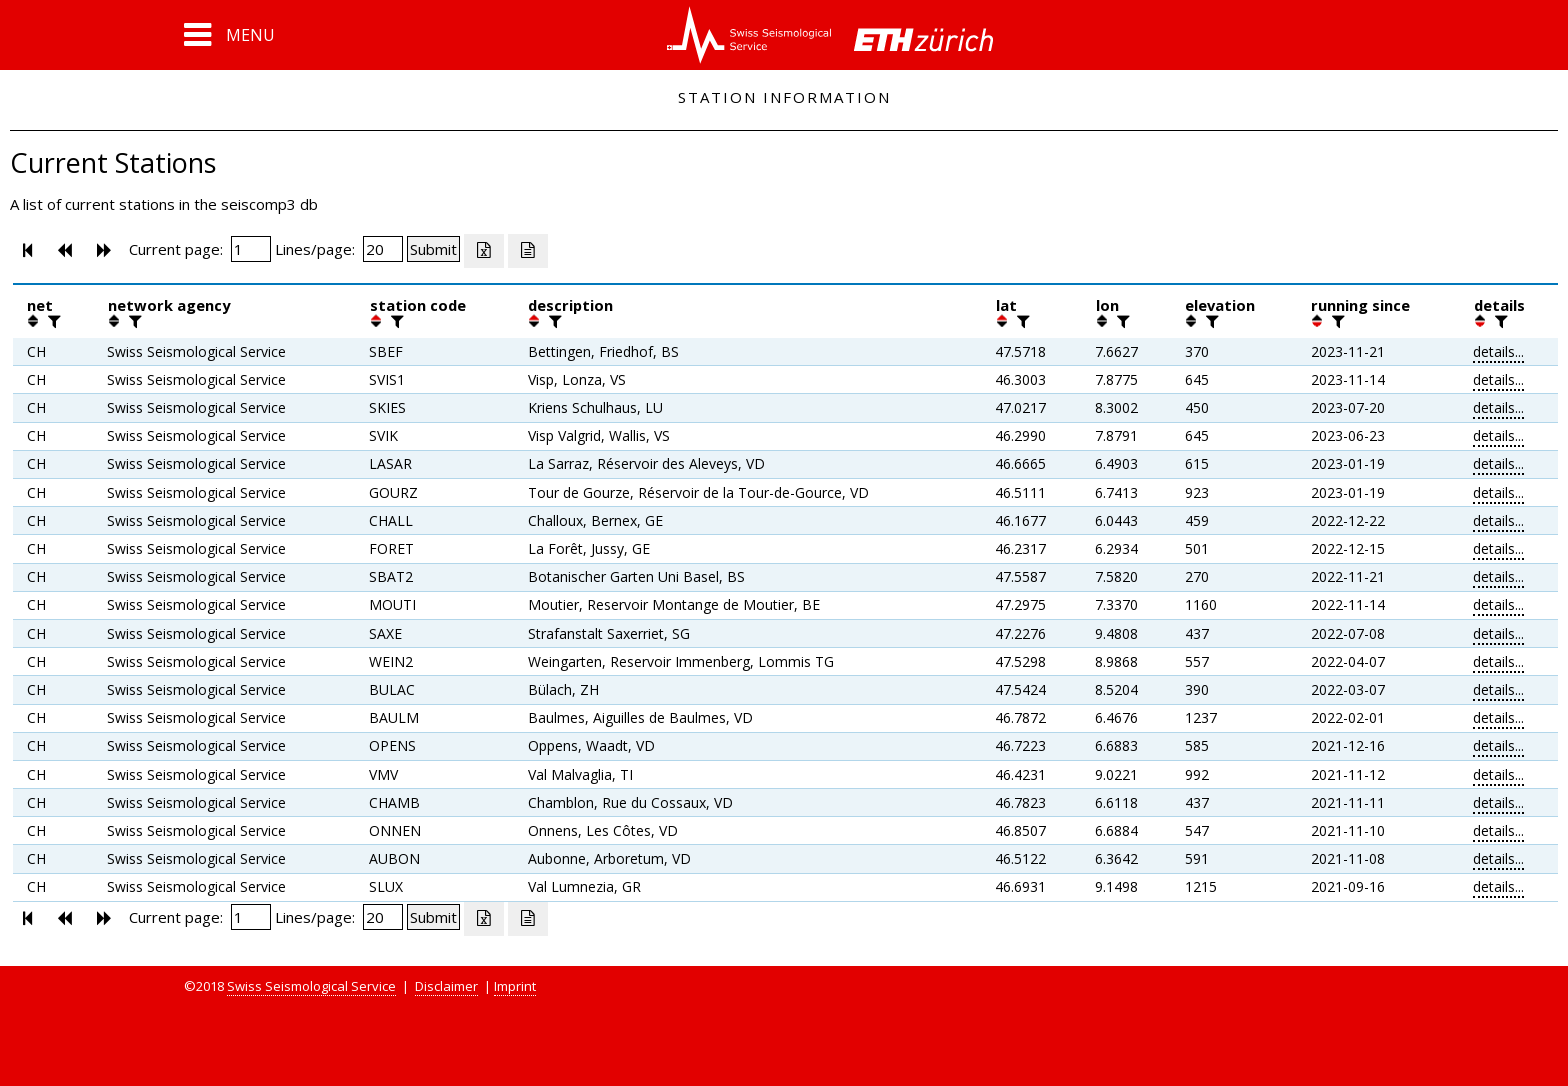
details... (1498, 351)
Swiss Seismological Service (311, 986)
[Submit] (433, 249)
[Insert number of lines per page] (383, 249)
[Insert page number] (251, 249)
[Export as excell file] (484, 251)
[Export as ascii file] (528, 251)
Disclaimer (446, 986)
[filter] (52, 321)
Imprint (515, 986)
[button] (229, 35)
